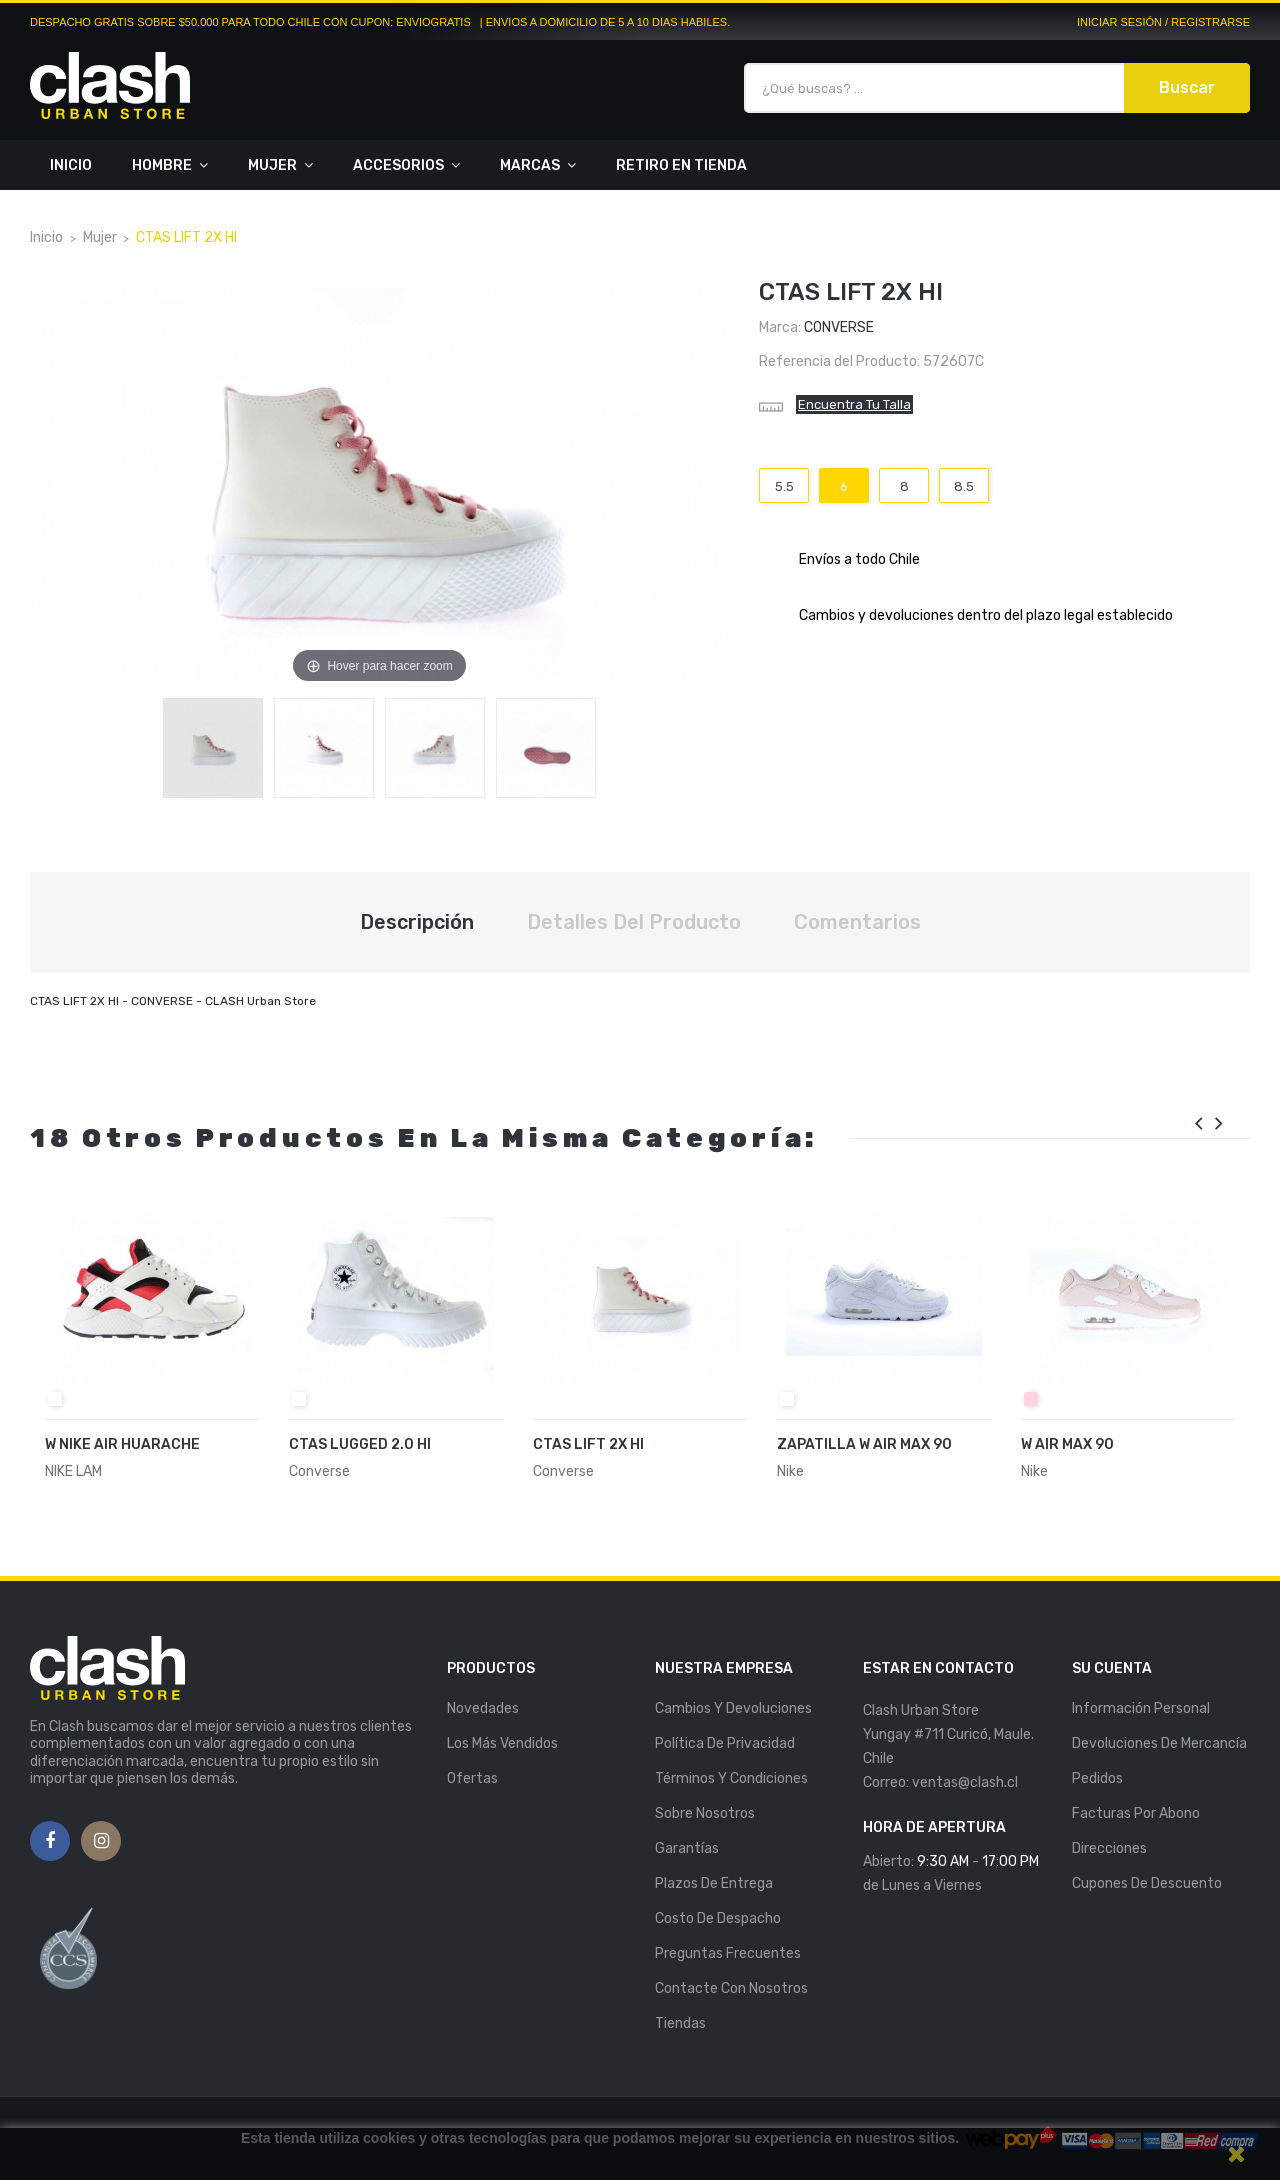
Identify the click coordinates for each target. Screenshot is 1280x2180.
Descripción (417, 922)
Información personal (1141, 1708)
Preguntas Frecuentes (728, 1953)
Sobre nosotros (705, 1813)
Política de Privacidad (725, 1743)
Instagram (101, 1842)
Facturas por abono (1136, 1813)
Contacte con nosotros (731, 1988)
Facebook (50, 1842)
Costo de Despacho (718, 1918)
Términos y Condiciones (731, 1778)
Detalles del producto (634, 922)
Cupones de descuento (1147, 1883)
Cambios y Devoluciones (733, 1708)
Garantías (687, 1848)
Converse (839, 327)
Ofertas (472, 1778)
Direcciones (1109, 1848)
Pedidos (1097, 1778)
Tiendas (680, 2023)
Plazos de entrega (714, 1883)
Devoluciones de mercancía (1159, 1743)
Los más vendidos (502, 1743)
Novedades (483, 1708)
